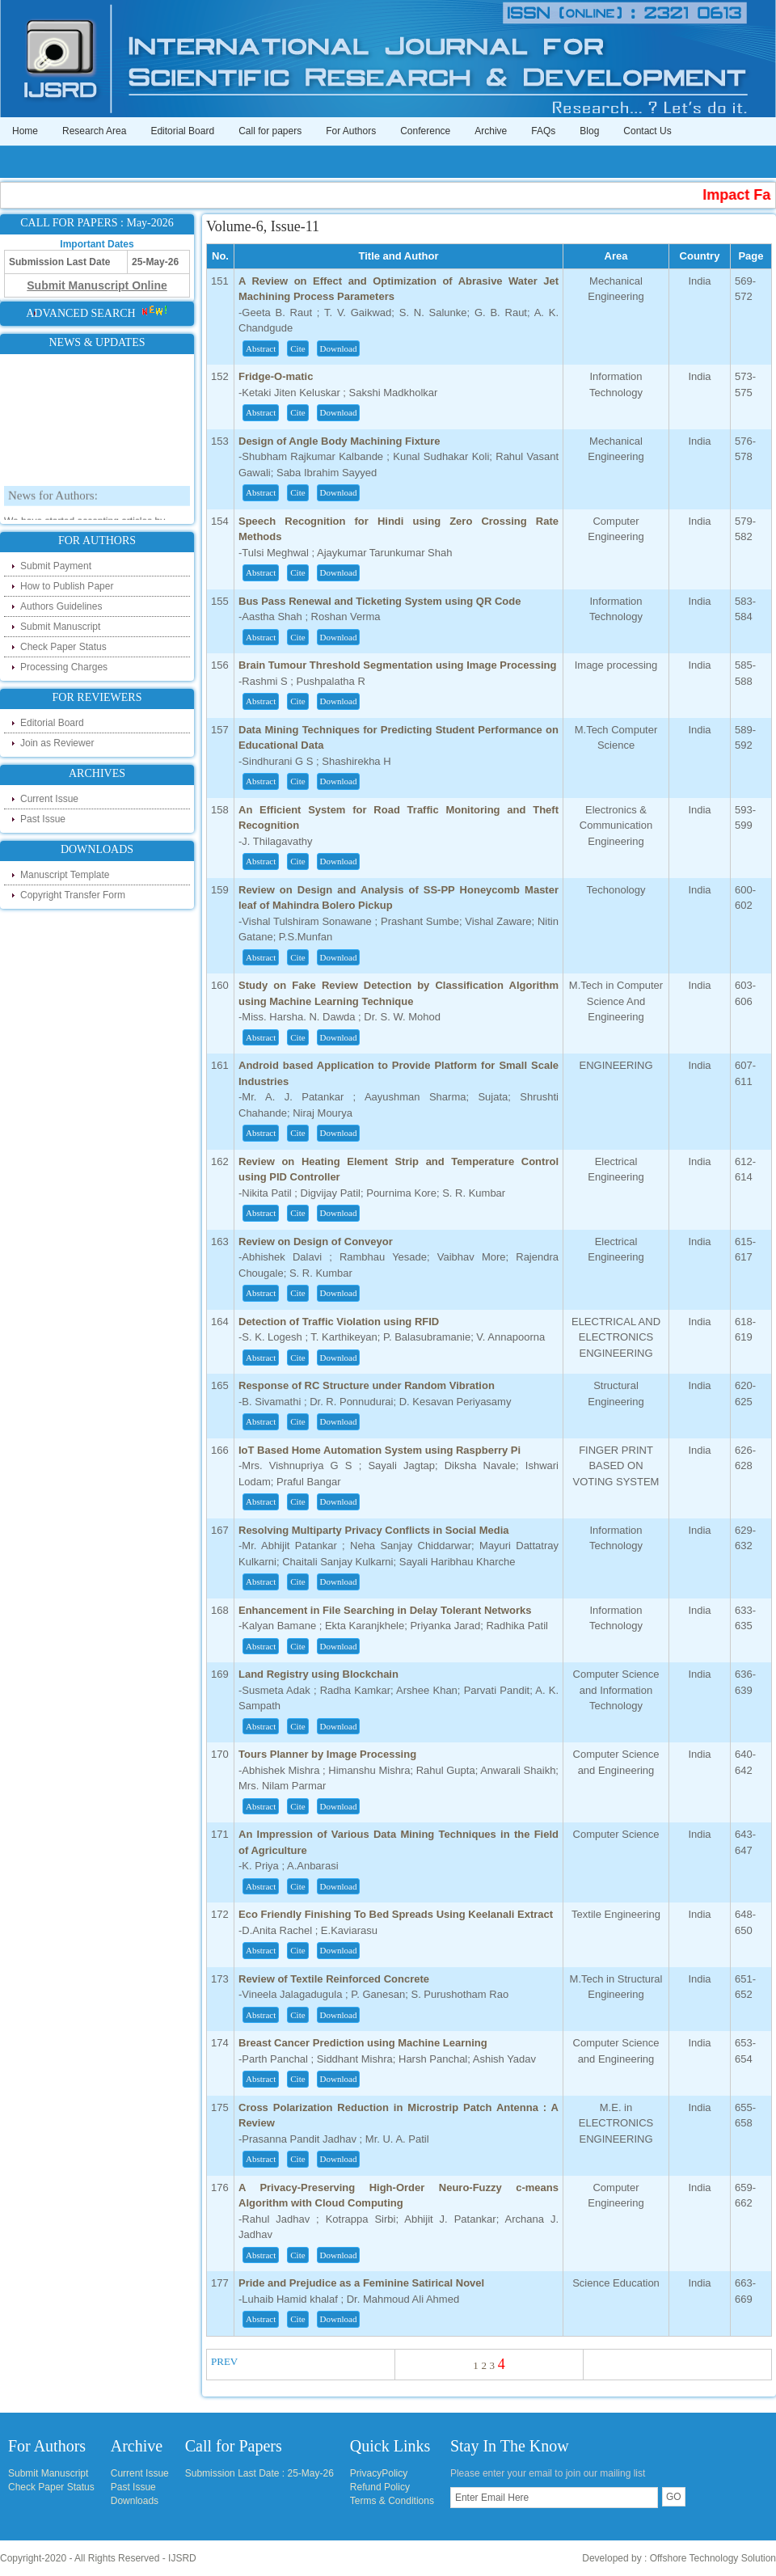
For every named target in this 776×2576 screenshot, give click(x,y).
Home (25, 131)
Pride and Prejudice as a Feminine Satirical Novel (361, 2283)
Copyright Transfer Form (72, 895)
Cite (297, 348)
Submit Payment (55, 566)
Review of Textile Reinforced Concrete (333, 1979)
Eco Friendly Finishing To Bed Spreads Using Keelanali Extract (395, 1914)
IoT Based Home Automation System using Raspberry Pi (379, 1450)
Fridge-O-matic (275, 376)
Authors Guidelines (61, 606)
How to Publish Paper (66, 586)
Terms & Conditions (392, 2500)
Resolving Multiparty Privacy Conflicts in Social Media (373, 1530)
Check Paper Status (63, 646)
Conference (425, 131)
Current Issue (49, 798)
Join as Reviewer (57, 743)
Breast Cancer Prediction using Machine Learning (362, 2043)
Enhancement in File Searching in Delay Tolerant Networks (384, 1610)
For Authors (351, 131)
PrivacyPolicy (378, 2473)
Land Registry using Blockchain (318, 1674)
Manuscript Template (65, 874)
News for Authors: (53, 502)
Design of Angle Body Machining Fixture (339, 441)
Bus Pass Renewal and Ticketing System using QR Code (379, 601)
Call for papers (270, 131)
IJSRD (182, 2558)
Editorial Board (182, 131)
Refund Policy (380, 2487)
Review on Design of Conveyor (315, 1241)
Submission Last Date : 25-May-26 (259, 2473)
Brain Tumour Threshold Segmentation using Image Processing (397, 665)
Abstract (261, 348)
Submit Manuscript (60, 626)
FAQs (543, 131)
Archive (490, 131)
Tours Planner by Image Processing (327, 1754)
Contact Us (647, 131)
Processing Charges (64, 667)
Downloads (134, 2500)
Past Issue (42, 819)
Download (338, 348)
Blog (589, 131)
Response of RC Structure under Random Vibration (366, 1385)
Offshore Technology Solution (713, 2558)
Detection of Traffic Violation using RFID (338, 1321)
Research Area (94, 131)
